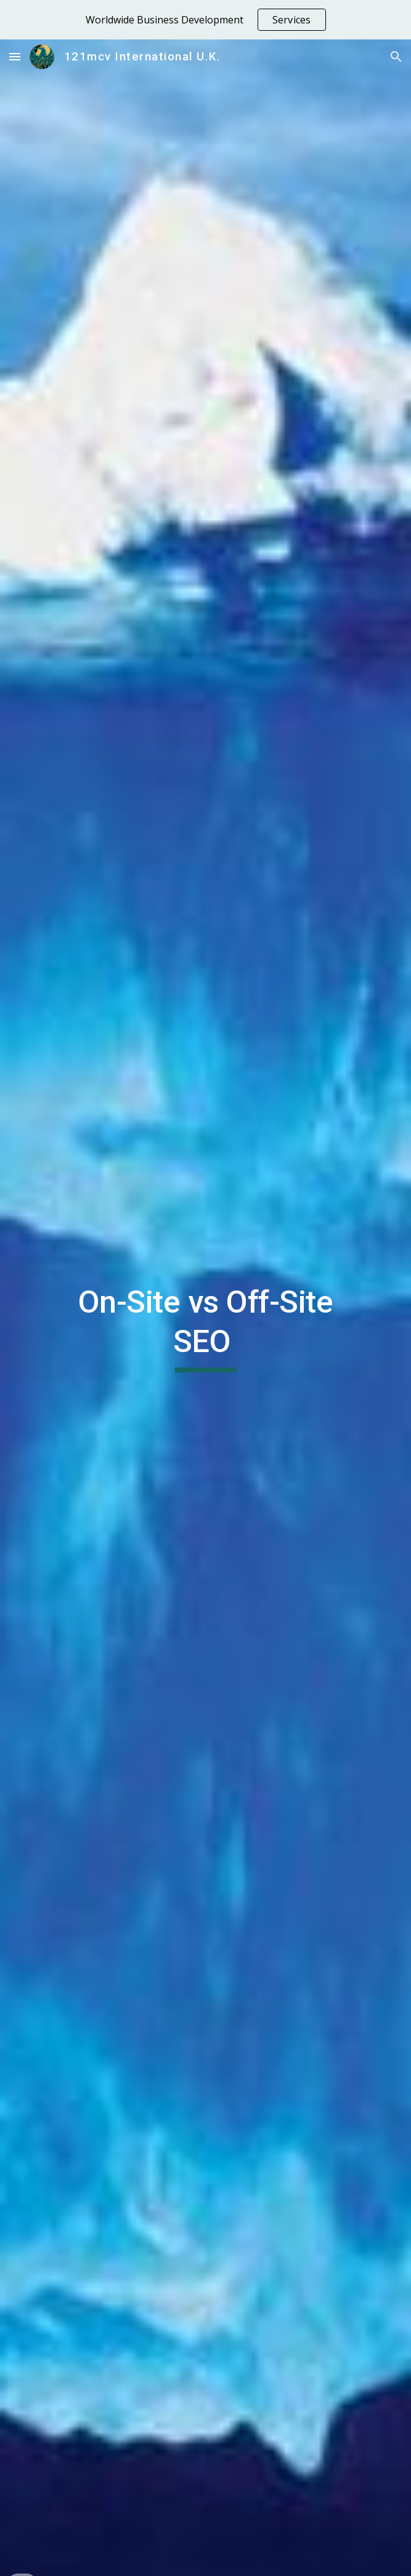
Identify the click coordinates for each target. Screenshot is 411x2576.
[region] (205, 19)
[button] (15, 56)
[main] (205, 1327)
